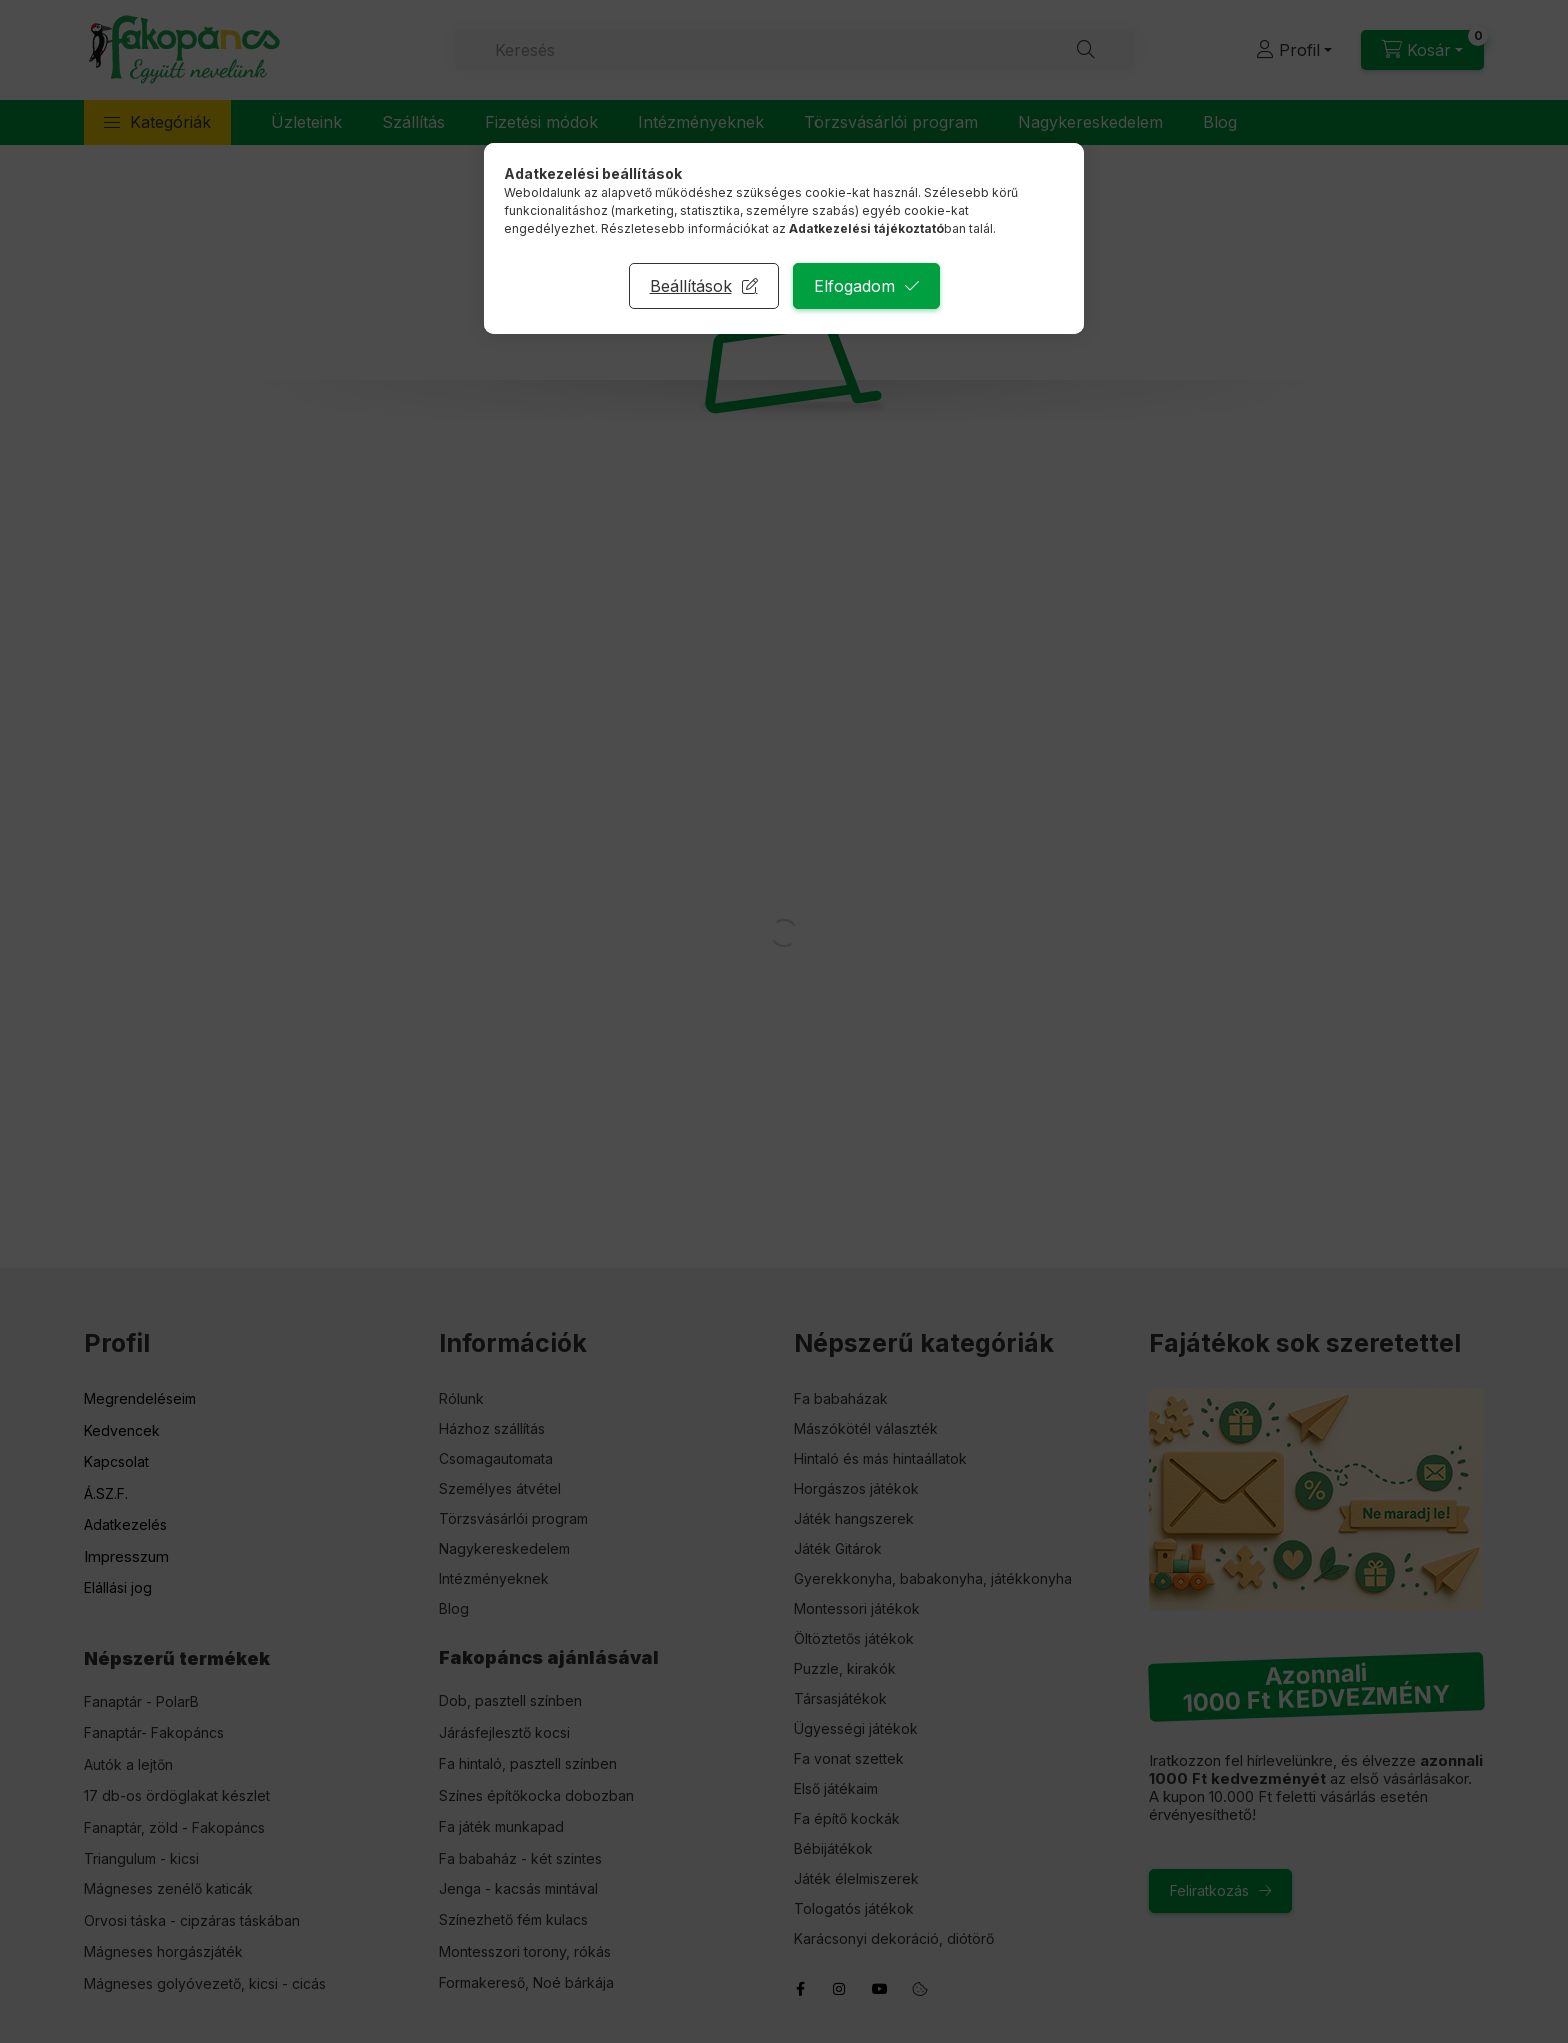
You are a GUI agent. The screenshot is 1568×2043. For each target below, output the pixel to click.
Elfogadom (854, 286)
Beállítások (691, 286)
